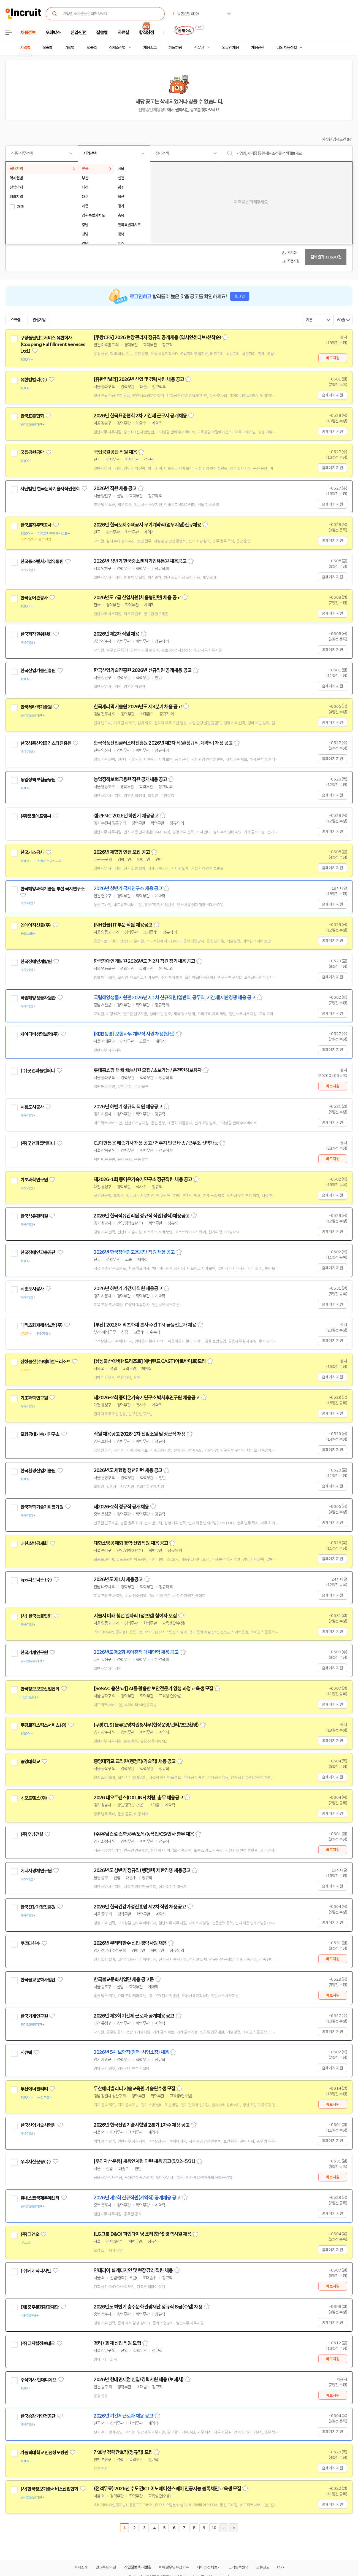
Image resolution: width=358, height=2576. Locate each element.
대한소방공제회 (34, 1543)
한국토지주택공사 (35, 525)
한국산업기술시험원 (37, 2125)
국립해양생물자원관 (37, 998)
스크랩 (15, 320)
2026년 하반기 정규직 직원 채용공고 (128, 1106)
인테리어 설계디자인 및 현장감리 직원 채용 (133, 2270)
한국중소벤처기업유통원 (41, 561)
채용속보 (149, 47)
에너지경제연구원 (35, 1871)
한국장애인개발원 (35, 961)
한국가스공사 (32, 852)
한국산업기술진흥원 (37, 671)
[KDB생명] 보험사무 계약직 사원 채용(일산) (134, 1034)
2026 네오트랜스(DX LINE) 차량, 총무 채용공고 (138, 1797)
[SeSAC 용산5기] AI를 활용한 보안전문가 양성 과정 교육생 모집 (153, 1688)
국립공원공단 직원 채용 (115, 452)
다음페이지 (223, 2527)
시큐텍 (26, 2053)
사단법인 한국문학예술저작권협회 (50, 489)
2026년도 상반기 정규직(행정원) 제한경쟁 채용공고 (142, 1870)
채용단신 (257, 47)
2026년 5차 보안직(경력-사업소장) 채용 (131, 2052)
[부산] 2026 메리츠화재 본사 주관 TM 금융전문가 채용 (145, 1325)
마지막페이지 (233, 2527)
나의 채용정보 (286, 47)
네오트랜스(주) (33, 1798)
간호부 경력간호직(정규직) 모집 (123, 2452)
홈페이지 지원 (332, 395)
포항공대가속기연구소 (39, 1434)
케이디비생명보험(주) (39, 1034)
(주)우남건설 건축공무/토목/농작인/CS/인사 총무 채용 (144, 1834)
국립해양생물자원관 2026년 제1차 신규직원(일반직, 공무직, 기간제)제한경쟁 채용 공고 (174, 997)
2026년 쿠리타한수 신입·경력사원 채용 (130, 1943)
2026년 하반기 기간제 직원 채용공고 (128, 1288)
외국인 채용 (230, 47)
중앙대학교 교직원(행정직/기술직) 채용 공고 (134, 1761)
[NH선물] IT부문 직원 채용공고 (123, 925)
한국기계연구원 (34, 1652)
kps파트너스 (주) (36, 1580)
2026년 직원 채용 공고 (115, 488)
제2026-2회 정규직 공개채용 (121, 1506)
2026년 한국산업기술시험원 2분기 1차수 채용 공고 (141, 2125)
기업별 (69, 47)
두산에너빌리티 (34, 2089)
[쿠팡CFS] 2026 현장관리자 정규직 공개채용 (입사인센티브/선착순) (157, 337)
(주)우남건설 (31, 1834)
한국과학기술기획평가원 (41, 1507)
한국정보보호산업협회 (39, 1689)
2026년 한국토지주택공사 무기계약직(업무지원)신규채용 (147, 525)
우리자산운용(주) (35, 2162)
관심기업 (39, 320)
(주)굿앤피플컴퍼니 (37, 1071)
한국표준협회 (32, 416)
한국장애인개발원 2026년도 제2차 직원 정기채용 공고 (144, 961)
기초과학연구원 (34, 1180)
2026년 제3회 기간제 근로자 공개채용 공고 (134, 2016)
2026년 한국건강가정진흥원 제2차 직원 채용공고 (140, 1906)
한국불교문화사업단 (37, 1980)
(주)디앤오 (29, 2234)
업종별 (92, 47)
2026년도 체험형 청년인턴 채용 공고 (128, 1470)
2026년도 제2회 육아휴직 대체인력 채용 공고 (136, 1652)
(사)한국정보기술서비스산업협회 (49, 2489)
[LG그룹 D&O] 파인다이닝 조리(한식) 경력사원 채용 (142, 2234)
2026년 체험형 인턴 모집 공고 (122, 852)
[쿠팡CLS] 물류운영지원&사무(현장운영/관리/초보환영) (146, 1725)
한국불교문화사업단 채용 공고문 (124, 1979)
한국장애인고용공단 (37, 1252)
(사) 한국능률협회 (36, 1616)
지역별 (25, 47)
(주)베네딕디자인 (35, 2271)
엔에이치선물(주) (35, 925)
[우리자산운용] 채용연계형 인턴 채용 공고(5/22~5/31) (144, 2161)
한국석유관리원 (34, 1216)
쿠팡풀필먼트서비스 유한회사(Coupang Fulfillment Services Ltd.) (52, 344)
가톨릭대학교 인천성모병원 (44, 2453)
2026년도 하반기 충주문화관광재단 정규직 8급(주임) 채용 (148, 2307)
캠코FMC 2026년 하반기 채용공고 (126, 815)
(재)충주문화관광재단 (39, 2307)
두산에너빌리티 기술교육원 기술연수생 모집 (134, 2088)
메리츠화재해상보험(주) (41, 1325)
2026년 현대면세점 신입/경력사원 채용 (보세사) (138, 2379)
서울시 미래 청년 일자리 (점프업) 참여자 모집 (135, 1616)
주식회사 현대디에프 (38, 2380)
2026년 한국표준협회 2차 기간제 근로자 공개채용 (140, 415)
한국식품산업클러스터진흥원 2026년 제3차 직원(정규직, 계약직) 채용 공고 (163, 743)
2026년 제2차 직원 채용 (116, 634)
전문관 (199, 47)
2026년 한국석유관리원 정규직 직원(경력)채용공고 (141, 1216)
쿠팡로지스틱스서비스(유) (43, 1725)
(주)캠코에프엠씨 (35, 816)
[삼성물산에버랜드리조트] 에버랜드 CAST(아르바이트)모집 (150, 1361)
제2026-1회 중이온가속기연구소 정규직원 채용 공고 (143, 1179)
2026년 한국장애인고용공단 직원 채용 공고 (134, 1252)
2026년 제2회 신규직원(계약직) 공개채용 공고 (137, 2197)
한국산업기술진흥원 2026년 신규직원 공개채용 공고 (142, 670)
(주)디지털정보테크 (37, 2343)
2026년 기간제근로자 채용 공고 (123, 2416)
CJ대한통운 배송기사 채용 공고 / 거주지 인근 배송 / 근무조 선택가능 (156, 1143)
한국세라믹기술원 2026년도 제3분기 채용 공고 (138, 706)
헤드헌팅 (175, 47)
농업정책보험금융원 (37, 780)
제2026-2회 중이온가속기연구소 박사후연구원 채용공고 (146, 1397)
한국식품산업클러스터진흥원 (45, 743)
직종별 (47, 47)
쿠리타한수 (30, 1943)
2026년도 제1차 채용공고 (118, 1579)
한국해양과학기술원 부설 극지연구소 (52, 889)
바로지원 (332, 357)
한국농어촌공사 (34, 598)
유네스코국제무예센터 (39, 2198)
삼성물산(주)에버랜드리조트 (45, 1362)
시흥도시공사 (32, 1107)
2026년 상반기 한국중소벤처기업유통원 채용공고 (140, 561)
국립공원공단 (32, 452)
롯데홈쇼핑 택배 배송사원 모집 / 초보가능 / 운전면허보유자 (148, 1070)
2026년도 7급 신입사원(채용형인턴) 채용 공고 (137, 597)
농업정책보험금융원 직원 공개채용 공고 (130, 779)
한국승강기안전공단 (37, 2416)
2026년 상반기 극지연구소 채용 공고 (128, 888)
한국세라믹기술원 (35, 707)
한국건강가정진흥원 (37, 1907)
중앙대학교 (30, 1762)
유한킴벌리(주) (33, 380)
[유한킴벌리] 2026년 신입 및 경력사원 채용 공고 (139, 379)
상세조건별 (117, 47)
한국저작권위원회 (35, 634)
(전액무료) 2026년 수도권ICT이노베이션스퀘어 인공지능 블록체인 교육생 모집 (167, 2488)
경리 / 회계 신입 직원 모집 (117, 2343)
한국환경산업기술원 (37, 1471)
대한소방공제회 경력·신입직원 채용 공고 (131, 1543)
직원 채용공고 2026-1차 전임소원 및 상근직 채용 (139, 1434)
